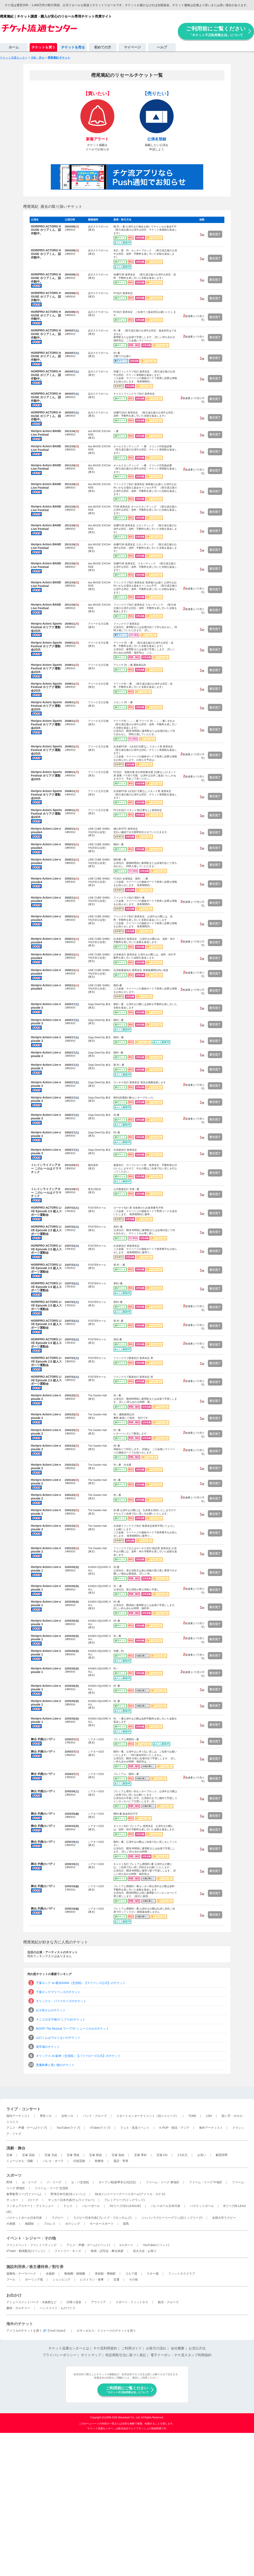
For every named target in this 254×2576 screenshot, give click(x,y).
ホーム (14, 47)
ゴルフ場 (131, 2273)
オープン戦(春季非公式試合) (117, 2182)
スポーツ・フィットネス (132, 2302)
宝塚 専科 (140, 2155)
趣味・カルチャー (18, 2308)
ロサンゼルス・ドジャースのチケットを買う (106, 2330)
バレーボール (91, 2206)
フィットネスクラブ (181, 2273)
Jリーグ (33, 2200)
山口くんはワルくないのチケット (58, 2037)
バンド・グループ (95, 2116)
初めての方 (102, 47)
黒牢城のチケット (48, 2046)
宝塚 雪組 (73, 2155)
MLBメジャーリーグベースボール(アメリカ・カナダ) (130, 2194)
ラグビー (58, 2217)
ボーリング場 (34, 2279)
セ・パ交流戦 (80, 2182)
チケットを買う (43, 47)
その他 (133, 2279)
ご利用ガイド (131, 2348)
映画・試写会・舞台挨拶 (107, 2251)
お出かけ (14, 2295)
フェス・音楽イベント (135, 2127)
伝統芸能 (79, 2161)
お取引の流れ (156, 2348)
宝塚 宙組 (118, 2155)
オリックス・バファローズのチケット (61, 2001)
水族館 (50, 2273)
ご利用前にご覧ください (216, 31)
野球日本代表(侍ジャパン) (68, 2194)
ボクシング (72, 2223)
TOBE (192, 2116)
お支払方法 (197, 2348)
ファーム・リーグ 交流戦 (51, 2188)
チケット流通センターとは (68, 2348)
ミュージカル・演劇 (19, 2161)
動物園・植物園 (74, 2273)
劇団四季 (222, 2155)
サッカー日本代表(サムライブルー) (71, 2200)
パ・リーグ (54, 2182)
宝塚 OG (162, 2155)
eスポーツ (126, 2245)
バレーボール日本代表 (165, 2206)
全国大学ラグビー (224, 2217)
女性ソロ (67, 2116)
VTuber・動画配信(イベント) (25, 2251)
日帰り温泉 (73, 2302)
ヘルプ (162, 47)
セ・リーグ (29, 2182)
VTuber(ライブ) (100, 2127)
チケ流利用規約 (105, 2348)
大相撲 (10, 2223)
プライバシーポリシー (59, 2355)
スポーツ (14, 2175)
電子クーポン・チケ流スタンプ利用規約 (180, 2355)
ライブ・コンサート (23, 2109)
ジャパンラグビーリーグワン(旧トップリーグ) (171, 2217)
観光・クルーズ (168, 2302)
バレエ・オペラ (53, 2161)
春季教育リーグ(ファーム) (23, 2194)
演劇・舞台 (15, 2148)
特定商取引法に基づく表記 (125, 2355)
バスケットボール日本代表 (24, 2217)
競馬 (126, 2223)
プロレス (49, 2223)
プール (10, 2279)
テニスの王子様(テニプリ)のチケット (60, 2019)
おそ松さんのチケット (51, 2010)
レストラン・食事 (92, 2279)
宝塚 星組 (95, 2155)
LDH (209, 2116)
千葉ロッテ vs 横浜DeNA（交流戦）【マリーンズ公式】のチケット (81, 1983)
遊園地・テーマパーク (21, 2273)
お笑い (201, 2155)
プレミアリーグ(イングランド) (124, 2200)
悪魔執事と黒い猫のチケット (55, 2065)
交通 (116, 2279)
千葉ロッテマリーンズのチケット (58, 1992)
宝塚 (9, 2155)
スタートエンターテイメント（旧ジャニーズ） (147, 2116)
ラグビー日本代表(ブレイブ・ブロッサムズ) (102, 2217)
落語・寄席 (120, 2161)
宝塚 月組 (50, 2155)
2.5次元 (182, 2155)
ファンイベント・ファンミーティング (31, 2245)
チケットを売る (73, 47)
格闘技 (29, 2223)
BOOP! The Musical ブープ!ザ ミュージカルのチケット (72, 2028)
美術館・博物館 (105, 2273)
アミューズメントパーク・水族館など (31, 2302)
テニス (68, 2206)
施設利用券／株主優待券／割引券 (35, 2267)
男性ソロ (46, 2116)
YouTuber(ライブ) (68, 2127)
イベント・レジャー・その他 (31, 2238)
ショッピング (61, 2279)
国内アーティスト (18, 2116)
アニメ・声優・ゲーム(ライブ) (26, 2127)
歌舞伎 (99, 2161)
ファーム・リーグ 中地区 (205, 2182)
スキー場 (153, 2273)
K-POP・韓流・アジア (174, 2127)
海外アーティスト (211, 2127)
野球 (9, 2182)
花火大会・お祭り (145, 2251)
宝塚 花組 (28, 2155)
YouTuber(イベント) (156, 2245)
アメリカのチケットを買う (24, 2330)
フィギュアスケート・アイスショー (30, 2206)
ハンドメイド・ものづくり (57, 2308)
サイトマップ (91, 2355)
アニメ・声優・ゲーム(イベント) (88, 2245)
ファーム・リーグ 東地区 (162, 2182)
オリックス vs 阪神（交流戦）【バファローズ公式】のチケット (78, 2056)
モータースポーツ (101, 2223)
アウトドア (98, 2302)
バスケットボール (202, 2206)
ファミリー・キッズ (67, 2251)
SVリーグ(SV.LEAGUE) (125, 2206)
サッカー (12, 2200)
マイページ (132, 47)
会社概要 (177, 2348)
